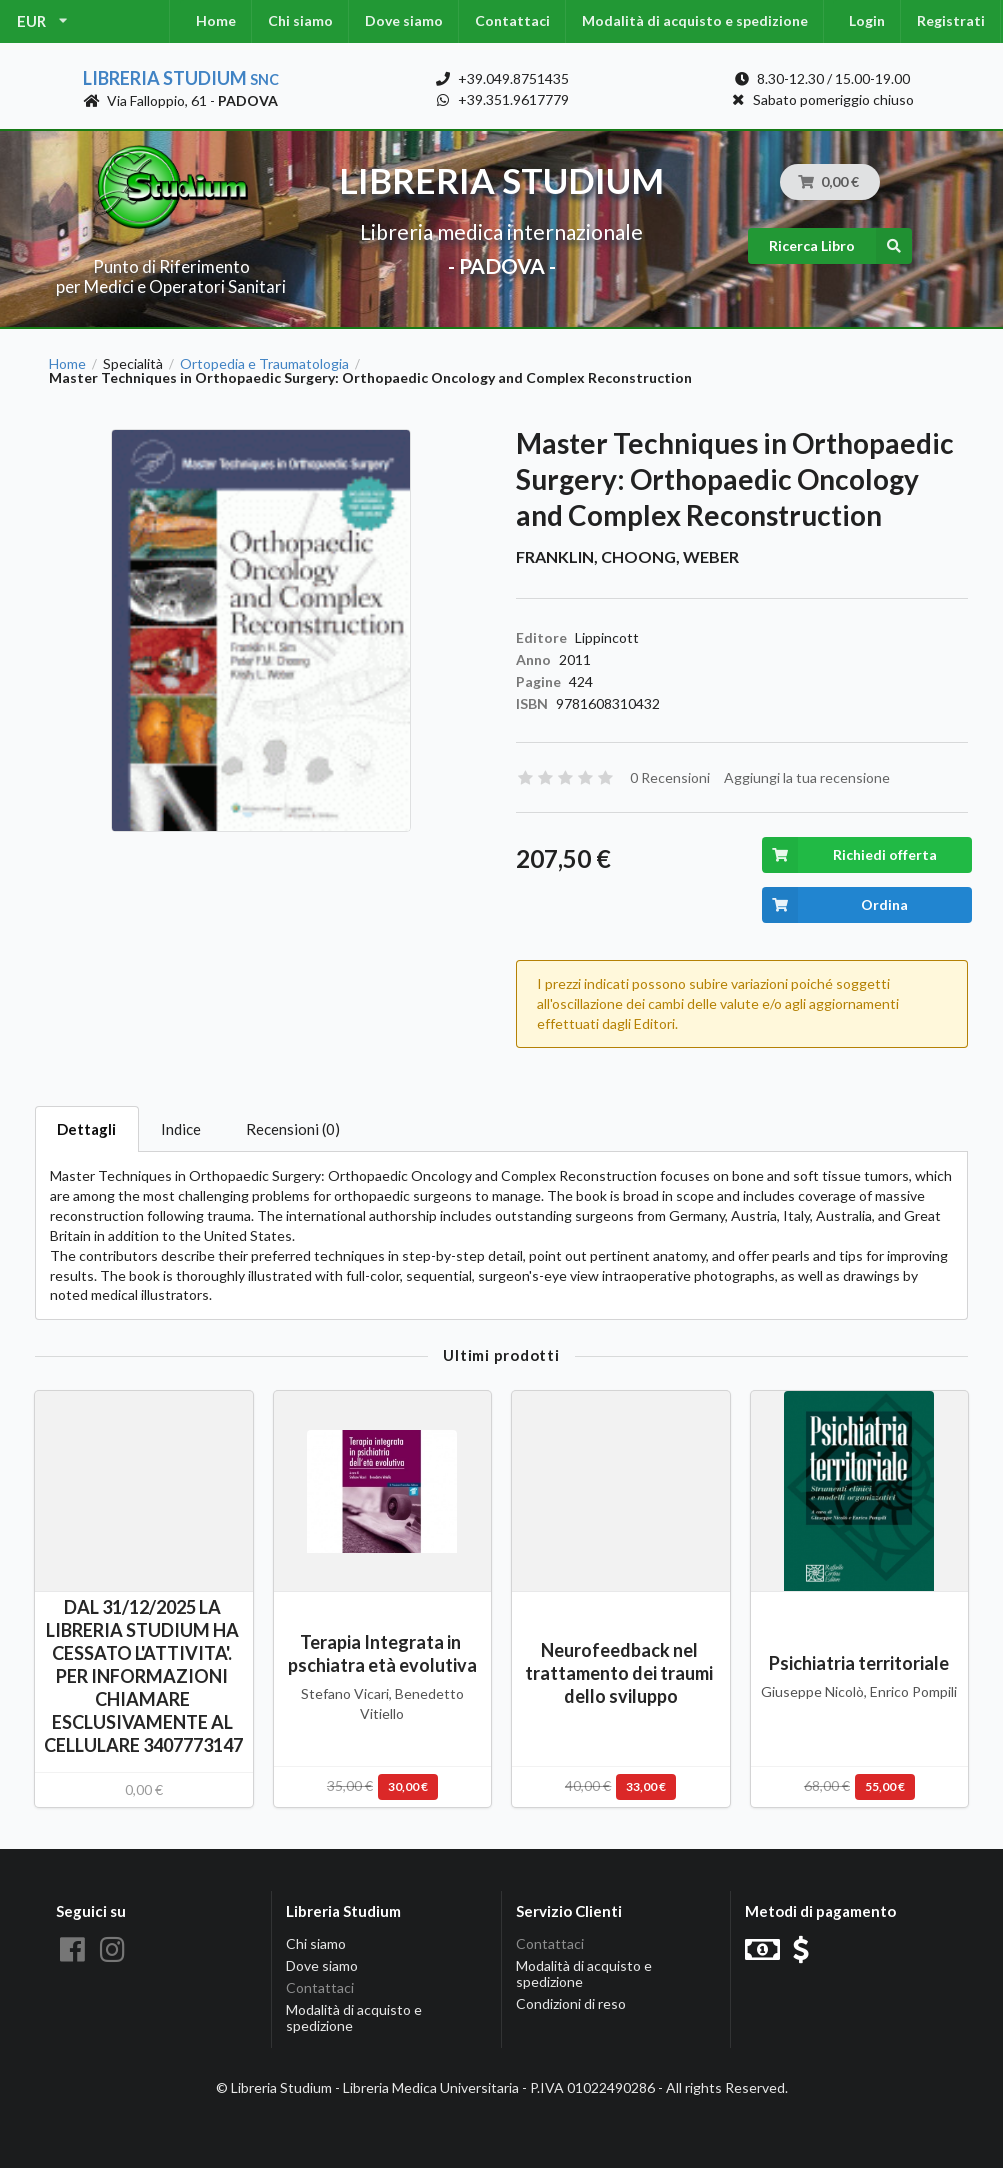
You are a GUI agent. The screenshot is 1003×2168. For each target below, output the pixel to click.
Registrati (951, 20)
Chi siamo (300, 20)
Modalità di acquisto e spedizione (695, 20)
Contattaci (512, 20)
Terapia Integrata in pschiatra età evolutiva (382, 1653)
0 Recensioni (670, 777)
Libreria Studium (181, 78)
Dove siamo (404, 20)
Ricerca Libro (840, 246)
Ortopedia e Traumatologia (264, 364)
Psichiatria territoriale (859, 1663)
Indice (181, 1129)
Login (867, 20)
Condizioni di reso (571, 2003)
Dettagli (86, 1129)
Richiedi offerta (849, 855)
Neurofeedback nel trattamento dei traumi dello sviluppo (620, 1673)
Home (216, 20)
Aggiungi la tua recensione (807, 777)
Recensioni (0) (293, 1129)
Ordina (835, 905)
